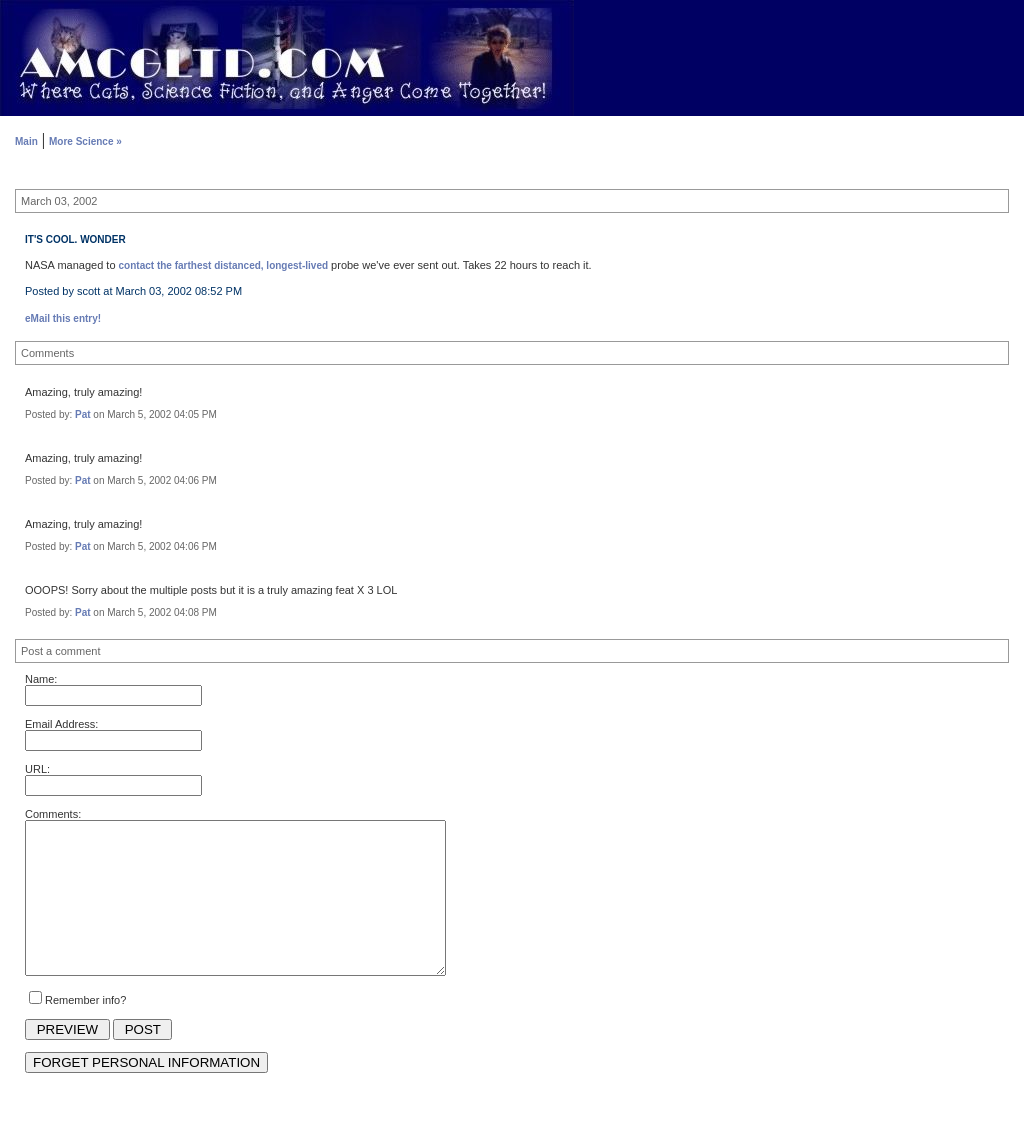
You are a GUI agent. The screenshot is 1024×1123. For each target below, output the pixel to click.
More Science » (85, 141)
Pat (83, 414)
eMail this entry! (63, 318)
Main (26, 141)
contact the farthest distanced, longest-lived (223, 265)
